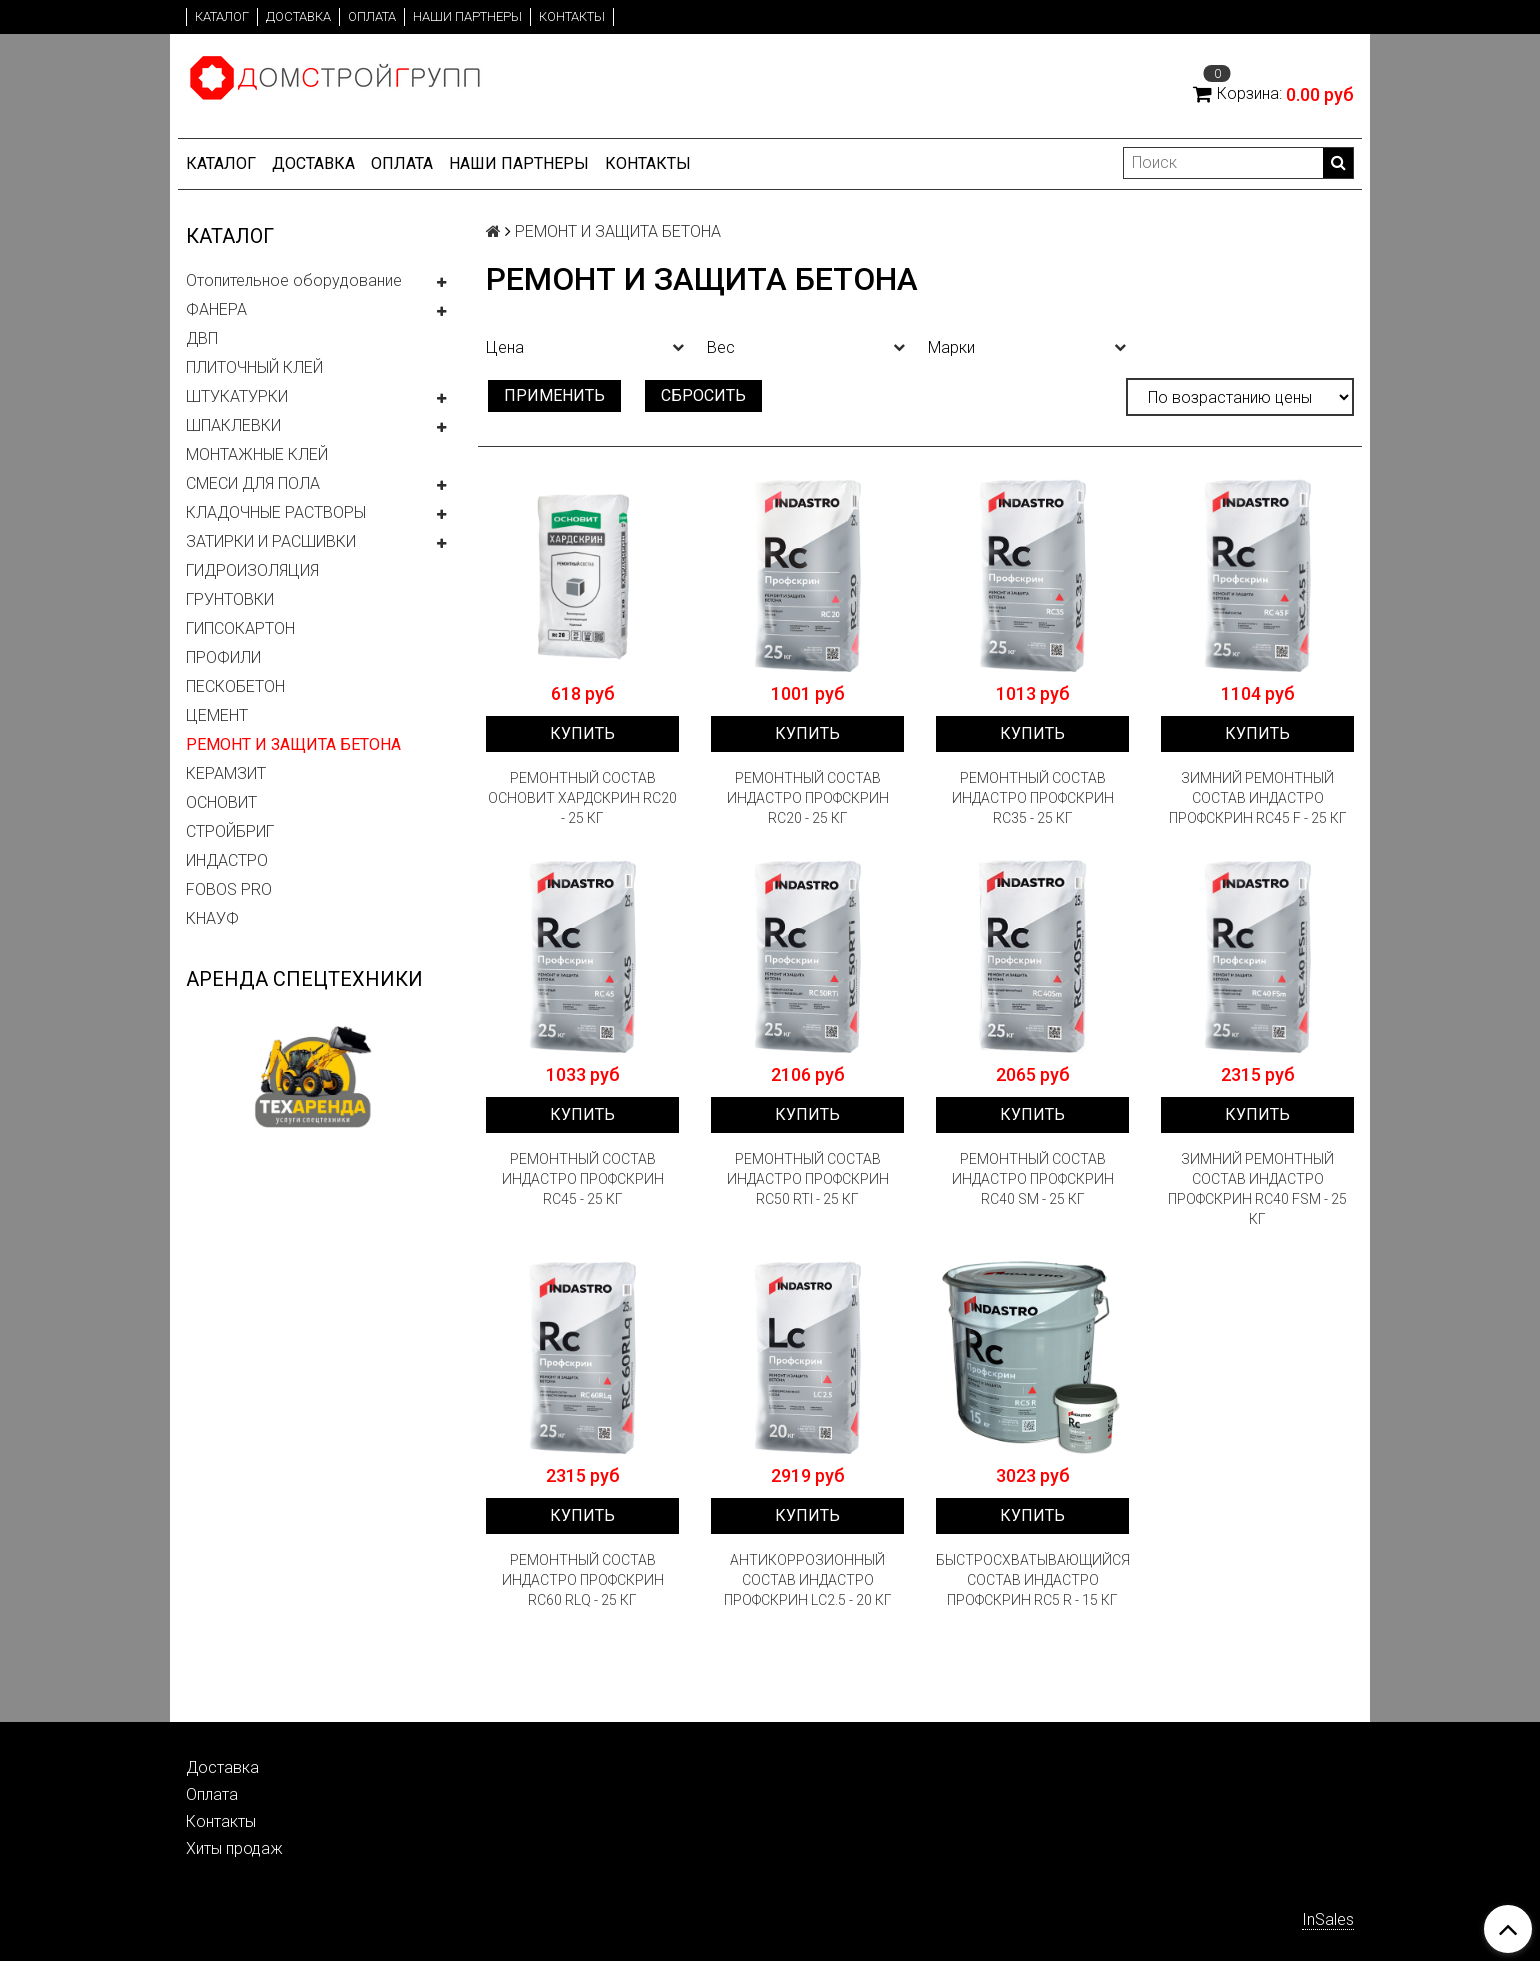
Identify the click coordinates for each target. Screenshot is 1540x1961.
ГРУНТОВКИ (230, 599)
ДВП (202, 338)
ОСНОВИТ (221, 802)
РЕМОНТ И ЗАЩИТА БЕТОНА (293, 744)
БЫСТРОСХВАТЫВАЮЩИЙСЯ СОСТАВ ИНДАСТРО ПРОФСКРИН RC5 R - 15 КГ (1032, 1580)
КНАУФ (212, 918)
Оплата (372, 16)
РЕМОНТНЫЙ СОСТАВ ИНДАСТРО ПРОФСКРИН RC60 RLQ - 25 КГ (583, 1580)
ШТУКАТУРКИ (237, 396)
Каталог (222, 16)
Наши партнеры (467, 16)
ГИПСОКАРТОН (240, 628)
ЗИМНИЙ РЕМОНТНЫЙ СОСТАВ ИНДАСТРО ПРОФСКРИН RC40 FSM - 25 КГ (1257, 1189)
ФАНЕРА (216, 309)
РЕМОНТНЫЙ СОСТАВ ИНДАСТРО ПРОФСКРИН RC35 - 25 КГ (1033, 798)
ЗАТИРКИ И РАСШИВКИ (271, 541)
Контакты (572, 16)
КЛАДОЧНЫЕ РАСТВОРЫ (276, 512)
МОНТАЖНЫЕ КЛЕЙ (257, 454)
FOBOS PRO (229, 889)
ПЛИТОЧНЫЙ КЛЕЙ (254, 367)
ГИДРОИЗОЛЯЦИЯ (252, 570)
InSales (1328, 1919)
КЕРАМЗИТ (226, 773)
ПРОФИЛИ (223, 657)
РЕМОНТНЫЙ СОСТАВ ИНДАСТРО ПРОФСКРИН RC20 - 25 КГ (808, 798)
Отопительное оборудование (294, 280)
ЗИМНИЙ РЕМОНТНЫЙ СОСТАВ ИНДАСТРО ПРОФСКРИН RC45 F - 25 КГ (1258, 798)
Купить (582, 733)
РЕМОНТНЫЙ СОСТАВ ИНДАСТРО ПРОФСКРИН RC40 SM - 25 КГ (1033, 1179)
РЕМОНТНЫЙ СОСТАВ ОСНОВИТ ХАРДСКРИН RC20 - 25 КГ (582, 798)
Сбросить (703, 395)
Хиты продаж (234, 1848)
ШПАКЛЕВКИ (233, 425)
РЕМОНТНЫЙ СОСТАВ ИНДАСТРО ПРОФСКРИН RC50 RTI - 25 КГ (808, 1179)
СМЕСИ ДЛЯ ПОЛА (253, 483)
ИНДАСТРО (227, 860)
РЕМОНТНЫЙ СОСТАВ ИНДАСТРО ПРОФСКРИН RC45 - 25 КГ (583, 1179)
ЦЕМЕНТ (217, 715)
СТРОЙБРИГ (230, 831)
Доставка (298, 16)
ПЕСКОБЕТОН (235, 686)
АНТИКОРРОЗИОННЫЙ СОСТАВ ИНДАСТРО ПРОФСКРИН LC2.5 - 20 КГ (808, 1580)
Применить (554, 395)
